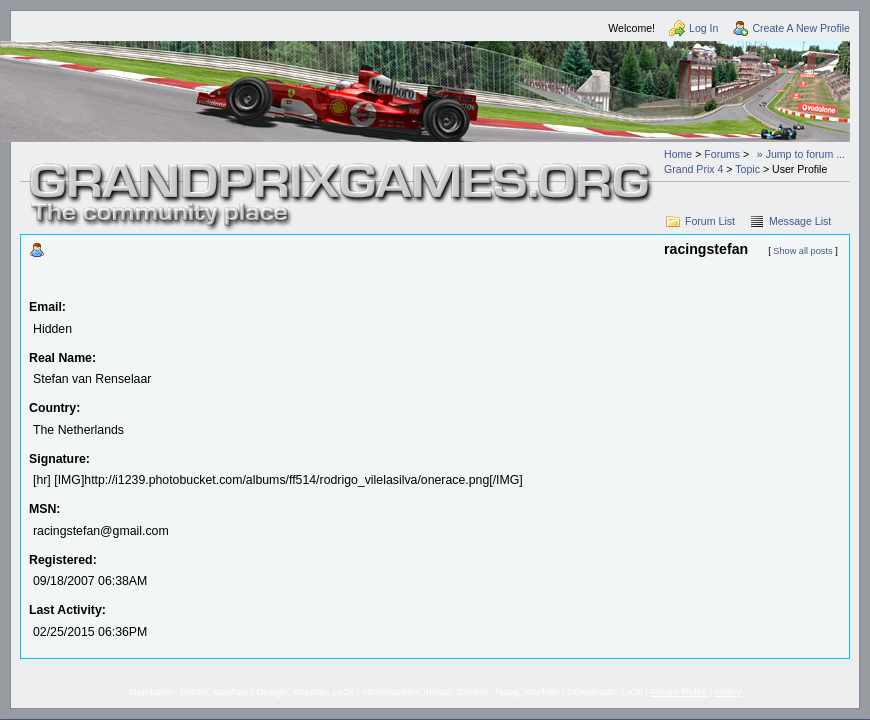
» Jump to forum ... (801, 154)
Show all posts (802, 251)
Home (678, 154)
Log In (703, 28)
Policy (728, 691)
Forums (722, 154)
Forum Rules (679, 691)
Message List (800, 221)
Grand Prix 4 (693, 169)
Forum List (710, 221)
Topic (747, 169)
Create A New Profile (801, 28)
